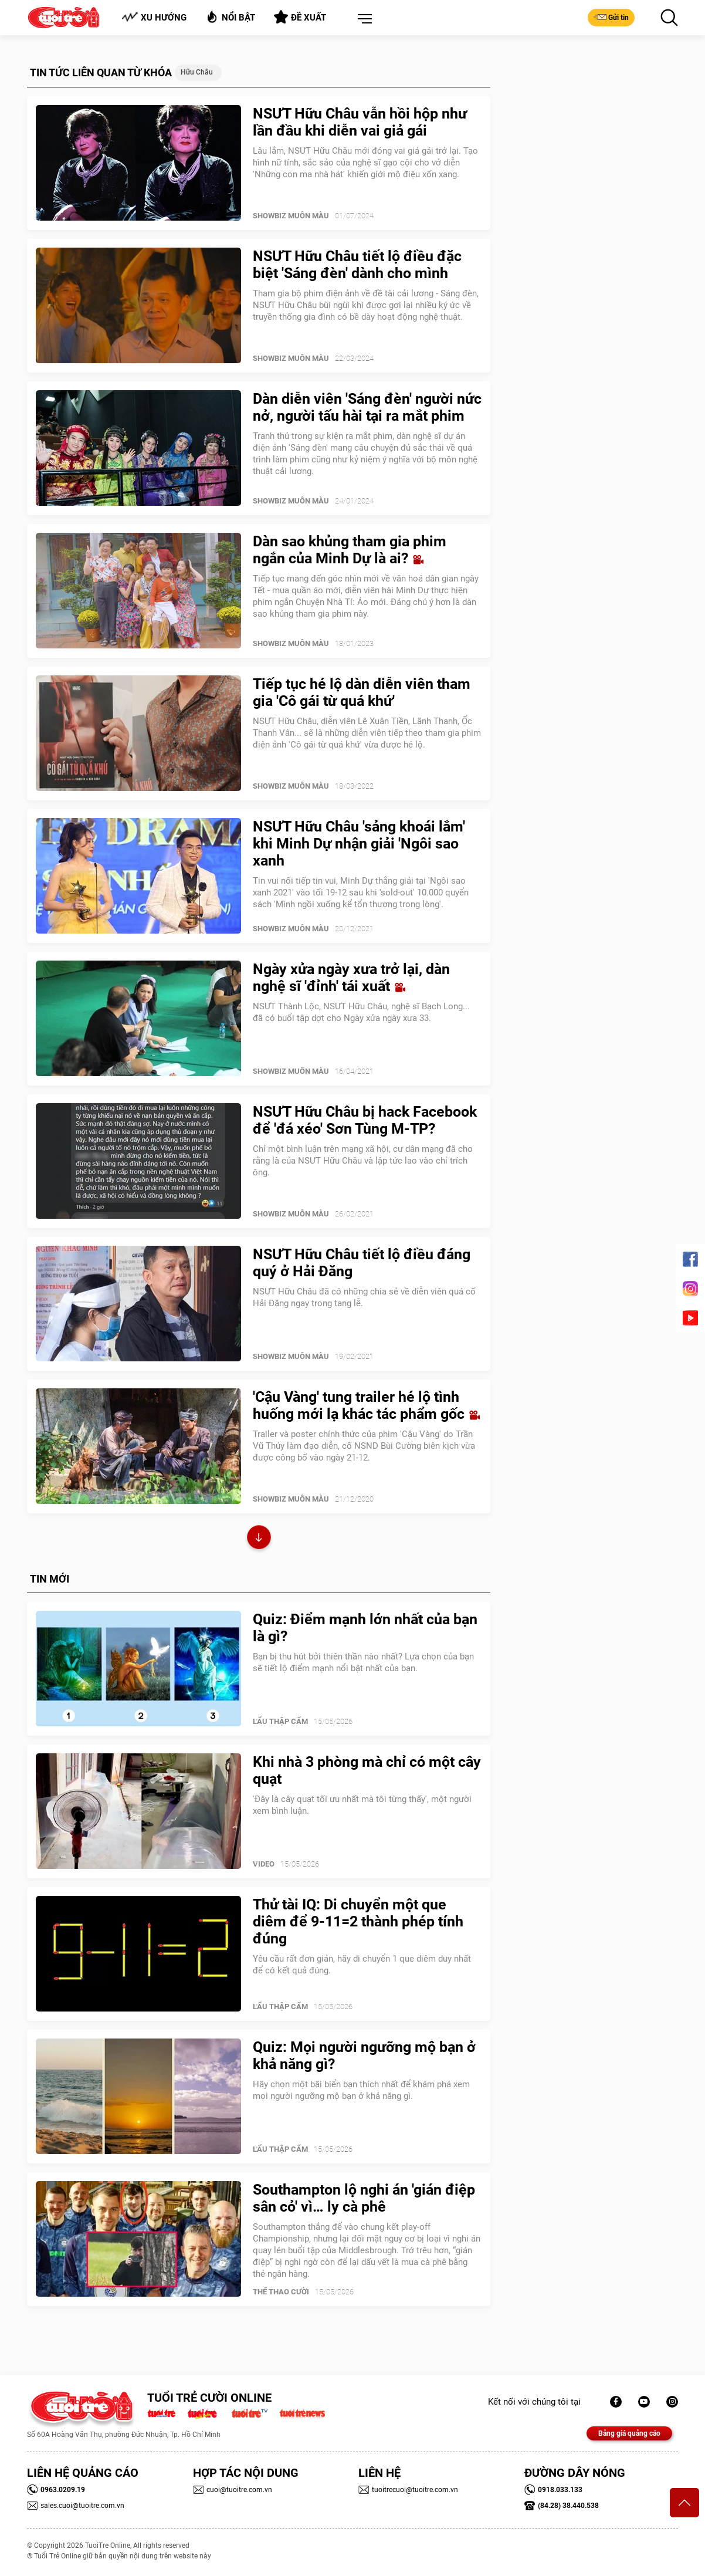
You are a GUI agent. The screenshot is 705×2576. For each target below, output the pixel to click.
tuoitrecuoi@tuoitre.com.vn (408, 2490)
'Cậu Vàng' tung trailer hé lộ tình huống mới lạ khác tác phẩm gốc (366, 1405)
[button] (362, 19)
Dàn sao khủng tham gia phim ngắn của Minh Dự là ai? (349, 550)
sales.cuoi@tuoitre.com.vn (75, 2505)
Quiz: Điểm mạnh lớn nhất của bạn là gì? (365, 1628)
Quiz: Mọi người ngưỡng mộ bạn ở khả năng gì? (364, 2056)
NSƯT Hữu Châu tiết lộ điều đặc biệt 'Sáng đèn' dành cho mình (357, 265)
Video (263, 1864)
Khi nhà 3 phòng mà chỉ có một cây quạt (367, 1770)
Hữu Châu (197, 72)
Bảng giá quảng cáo (629, 2433)
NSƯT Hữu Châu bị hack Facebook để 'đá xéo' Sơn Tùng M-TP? (365, 1120)
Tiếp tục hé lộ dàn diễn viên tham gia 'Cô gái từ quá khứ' (361, 692)
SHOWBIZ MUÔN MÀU (291, 215)
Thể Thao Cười (281, 2291)
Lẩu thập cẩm (280, 1721)
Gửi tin (611, 17)
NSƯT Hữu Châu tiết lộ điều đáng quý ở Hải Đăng (361, 1263)
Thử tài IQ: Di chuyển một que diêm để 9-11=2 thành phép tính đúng (358, 1921)
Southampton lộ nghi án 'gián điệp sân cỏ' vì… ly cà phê (364, 2198)
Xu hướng (154, 17)
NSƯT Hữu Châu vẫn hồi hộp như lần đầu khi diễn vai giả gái (360, 122)
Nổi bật (230, 16)
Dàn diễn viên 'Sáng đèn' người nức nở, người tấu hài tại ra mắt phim (367, 407)
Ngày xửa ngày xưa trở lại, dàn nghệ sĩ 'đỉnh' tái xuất (351, 978)
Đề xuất (300, 17)
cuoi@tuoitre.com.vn (232, 2490)
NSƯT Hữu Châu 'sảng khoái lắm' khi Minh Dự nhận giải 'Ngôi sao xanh (359, 843)
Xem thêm (259, 1539)
